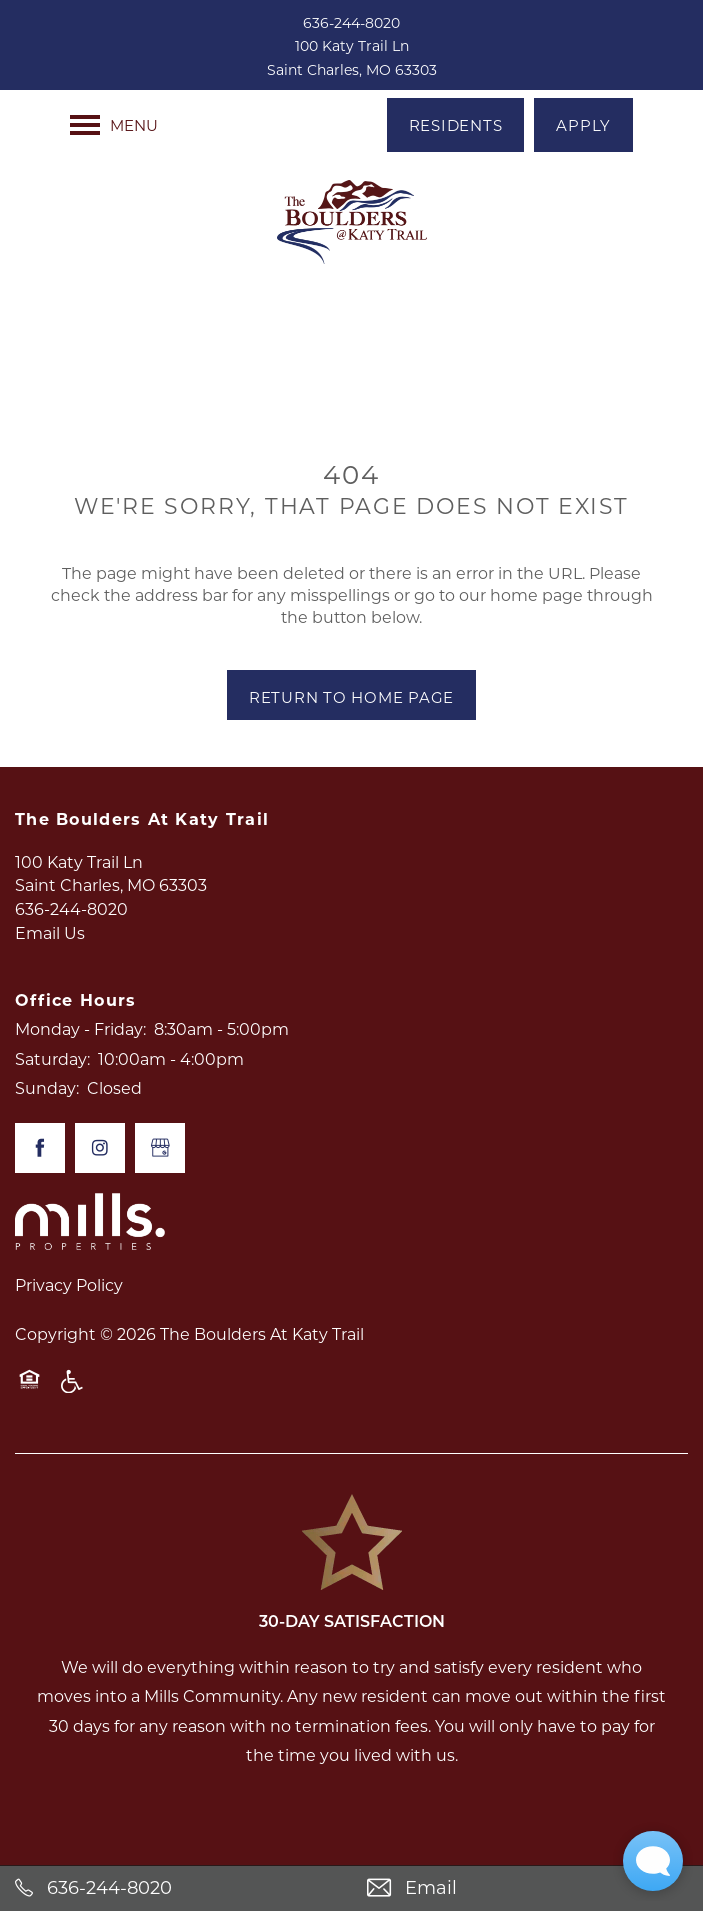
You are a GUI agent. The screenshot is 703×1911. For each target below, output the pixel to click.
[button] (456, 125)
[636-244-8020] (176, 1888)
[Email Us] (528, 1888)
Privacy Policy (69, 1284)
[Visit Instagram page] (100, 1148)
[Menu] (114, 125)
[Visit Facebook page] (40, 1148)
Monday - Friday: (80, 1028)
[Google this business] (160, 1148)
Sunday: (47, 1087)
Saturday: (52, 1058)
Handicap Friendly (73, 1391)
